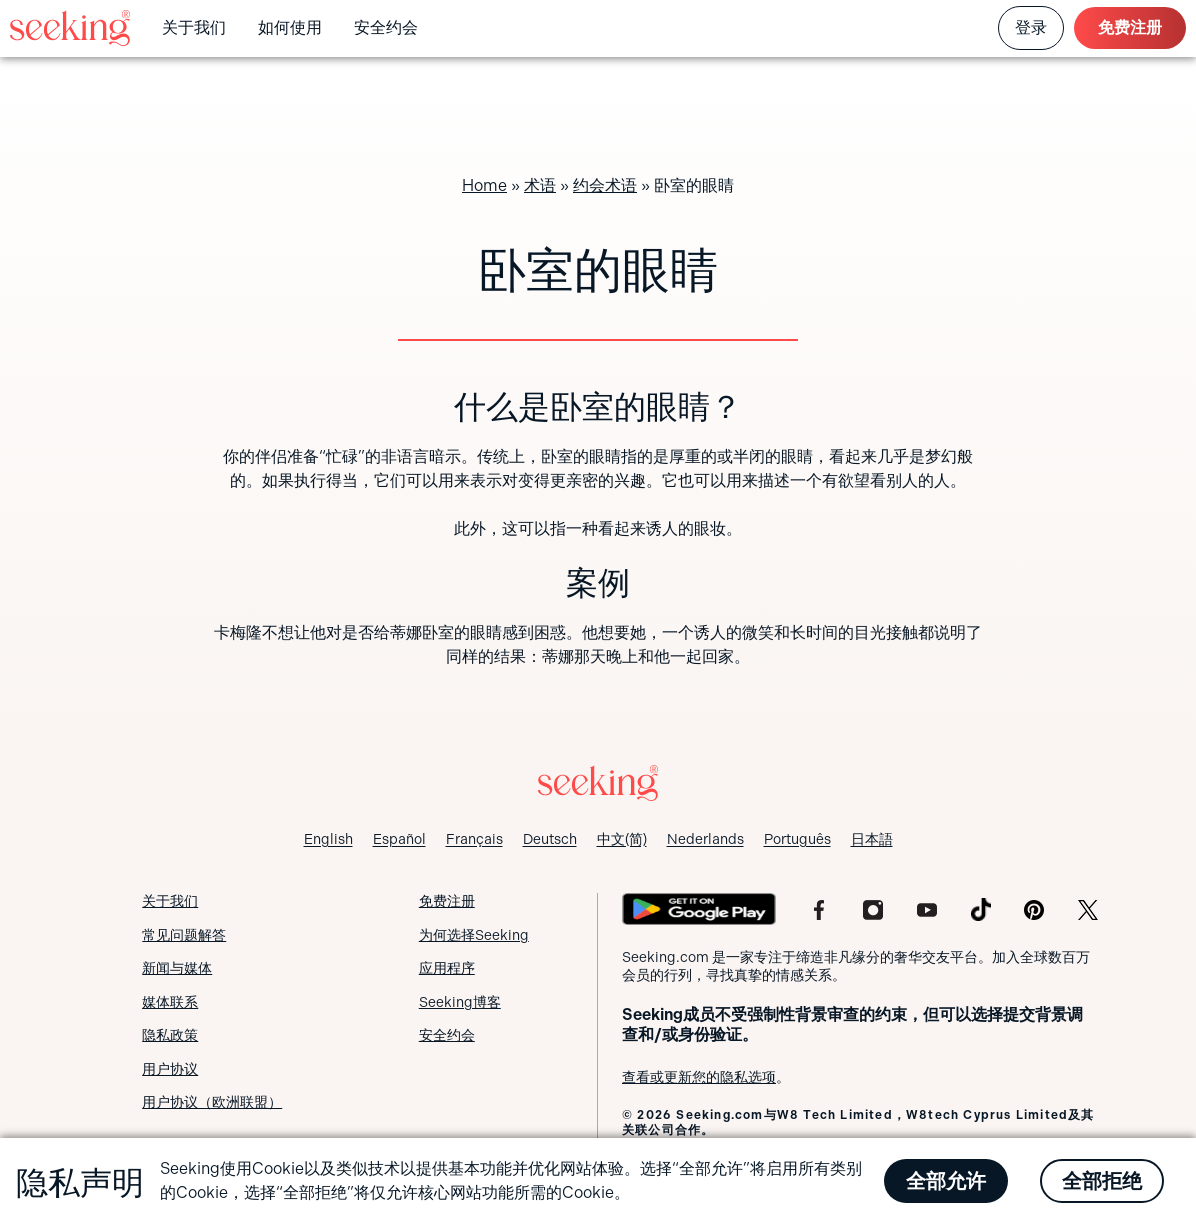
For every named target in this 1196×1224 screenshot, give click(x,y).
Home (484, 185)
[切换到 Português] (797, 839)
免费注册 (1130, 27)
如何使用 (290, 27)
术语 (540, 185)
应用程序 (447, 968)
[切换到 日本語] (872, 839)
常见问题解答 (184, 935)
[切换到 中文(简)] (622, 839)
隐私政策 (170, 1035)
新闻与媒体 (177, 968)
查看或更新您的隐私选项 (699, 1077)
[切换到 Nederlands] (705, 839)
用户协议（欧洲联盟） (212, 1102)
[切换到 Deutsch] (550, 839)
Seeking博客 (460, 1002)
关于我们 (194, 27)
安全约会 (386, 27)
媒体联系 (170, 1002)
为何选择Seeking (474, 935)
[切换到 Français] (474, 839)
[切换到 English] (328, 839)
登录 (1031, 27)
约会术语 (605, 185)
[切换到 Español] (399, 839)
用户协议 (170, 1069)
